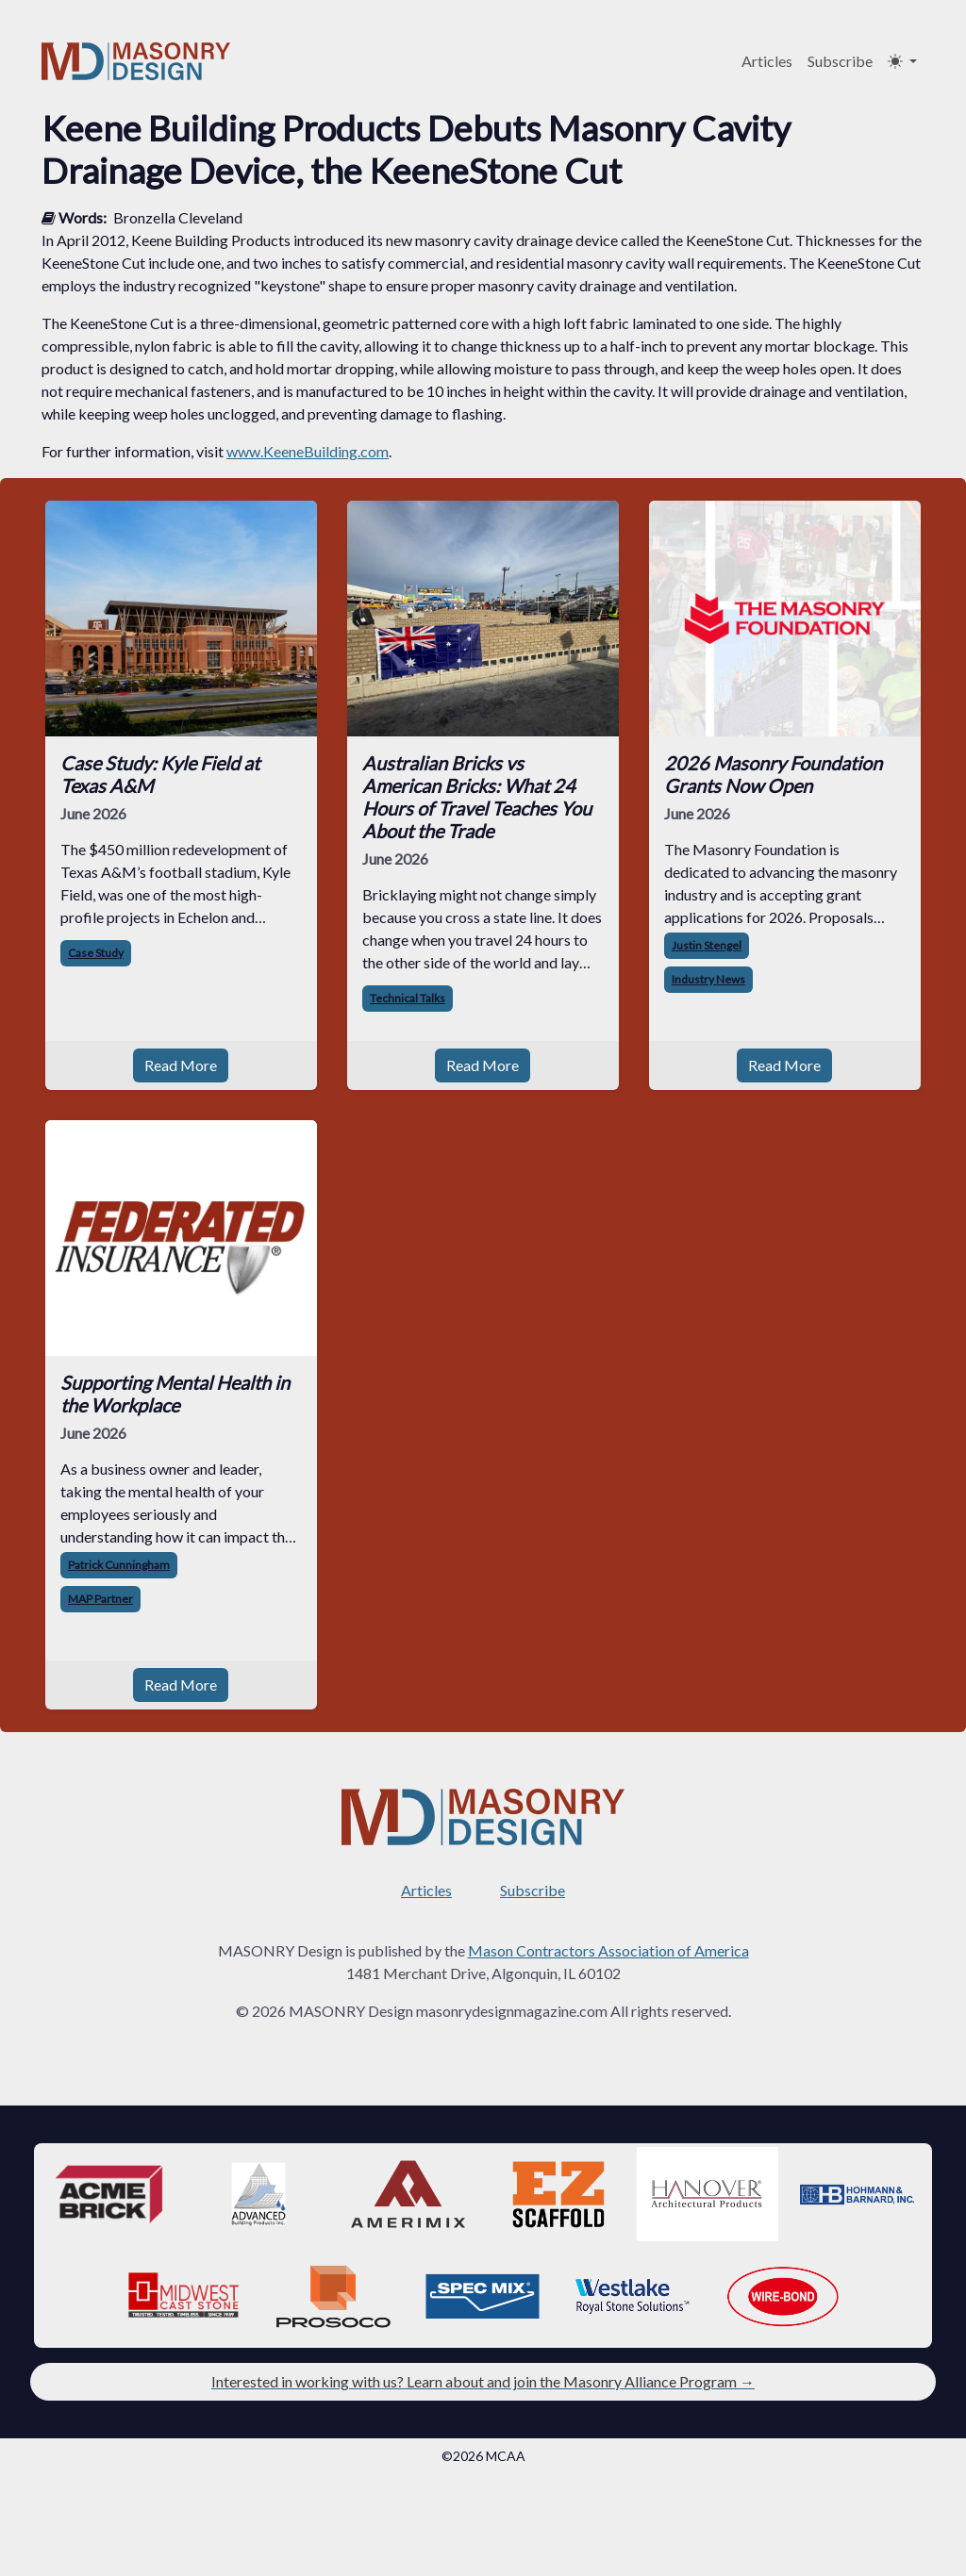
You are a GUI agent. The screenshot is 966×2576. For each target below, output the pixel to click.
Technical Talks (407, 998)
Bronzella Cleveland (177, 217)
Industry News (708, 979)
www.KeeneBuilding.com (307, 451)
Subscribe (840, 61)
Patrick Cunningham (119, 1565)
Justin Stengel (706, 945)
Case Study (96, 953)
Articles (766, 61)
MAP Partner (100, 1599)
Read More (180, 1065)
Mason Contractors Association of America (608, 1950)
